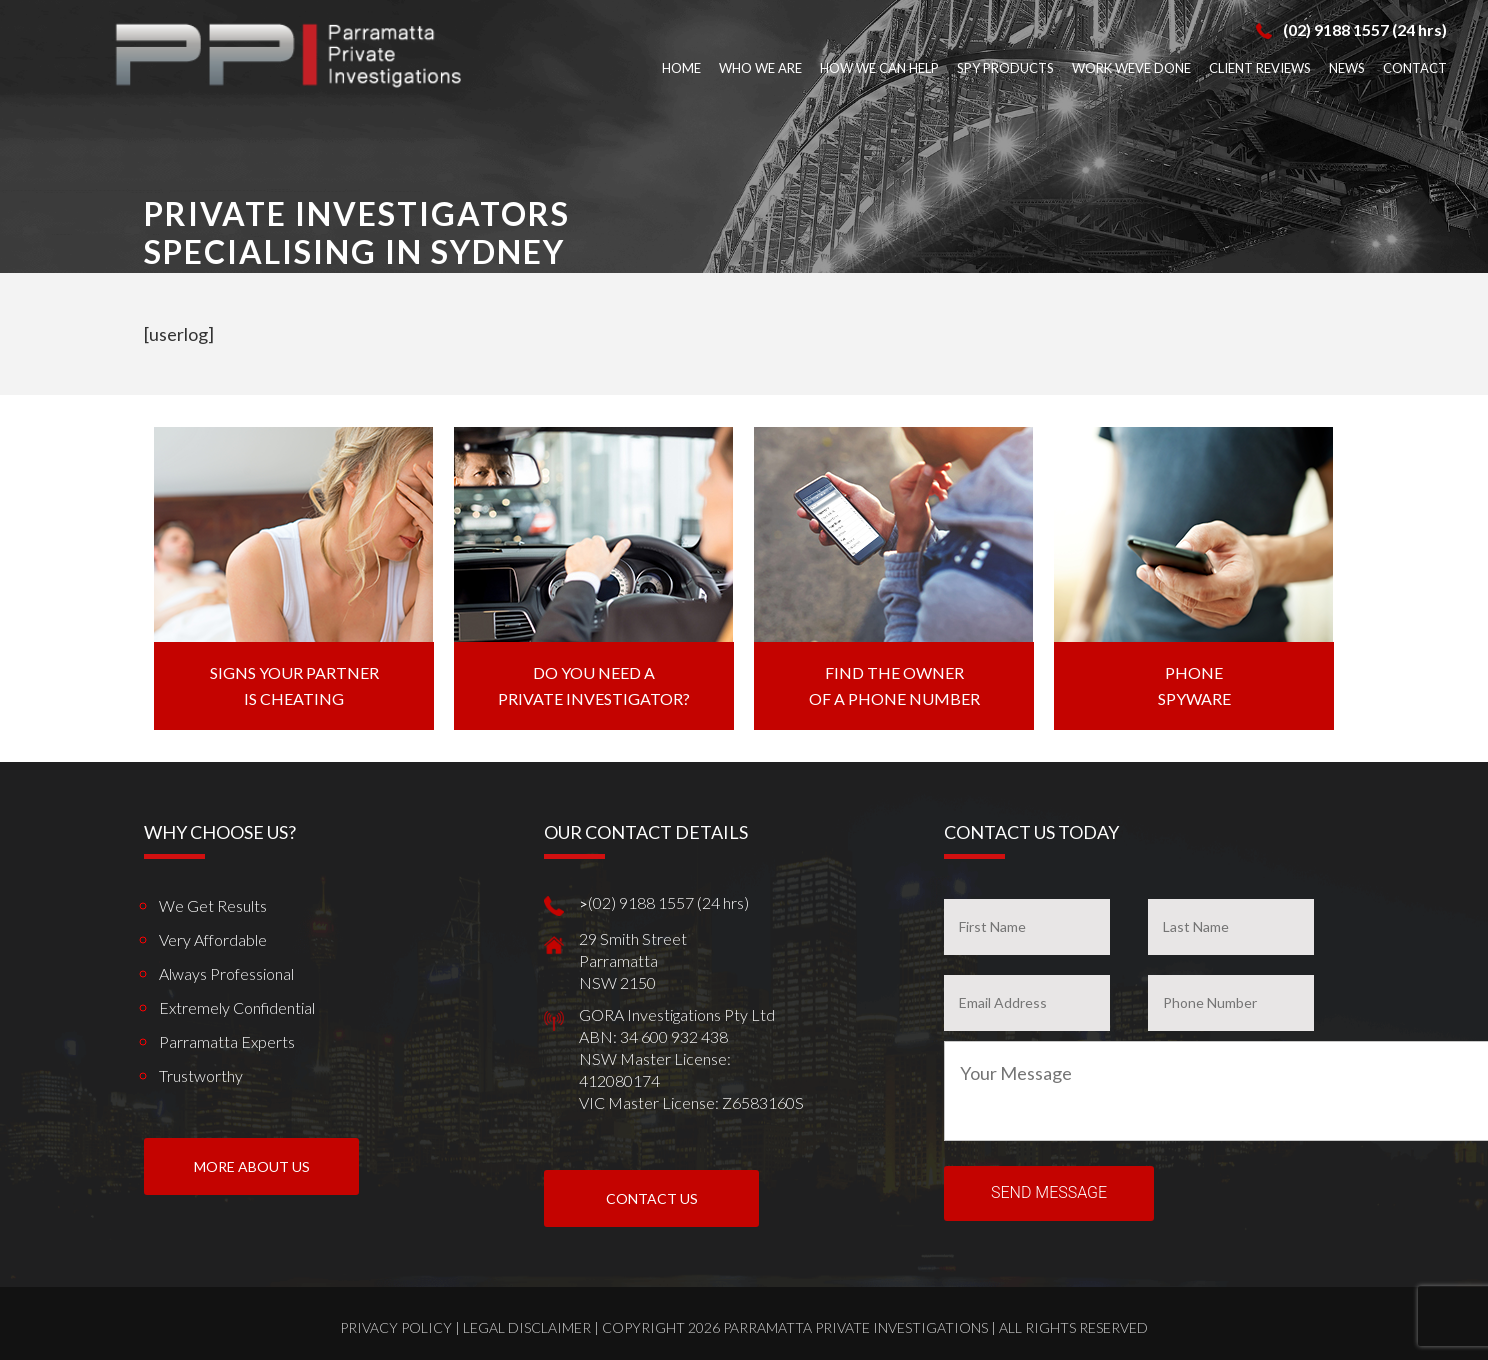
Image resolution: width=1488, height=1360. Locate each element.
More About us (252, 1166)
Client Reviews (1260, 68)
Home (681, 68)
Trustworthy (201, 1075)
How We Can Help (879, 68)
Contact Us (652, 1198)
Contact (1415, 68)
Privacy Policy (396, 1327)
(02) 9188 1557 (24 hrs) (1365, 29)
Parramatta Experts (227, 1041)
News (1347, 68)
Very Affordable (213, 939)
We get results (213, 905)
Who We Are (760, 68)
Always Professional (226, 973)
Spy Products (1005, 68)
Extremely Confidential (237, 1007)
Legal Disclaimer (527, 1327)
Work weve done (1131, 68)
